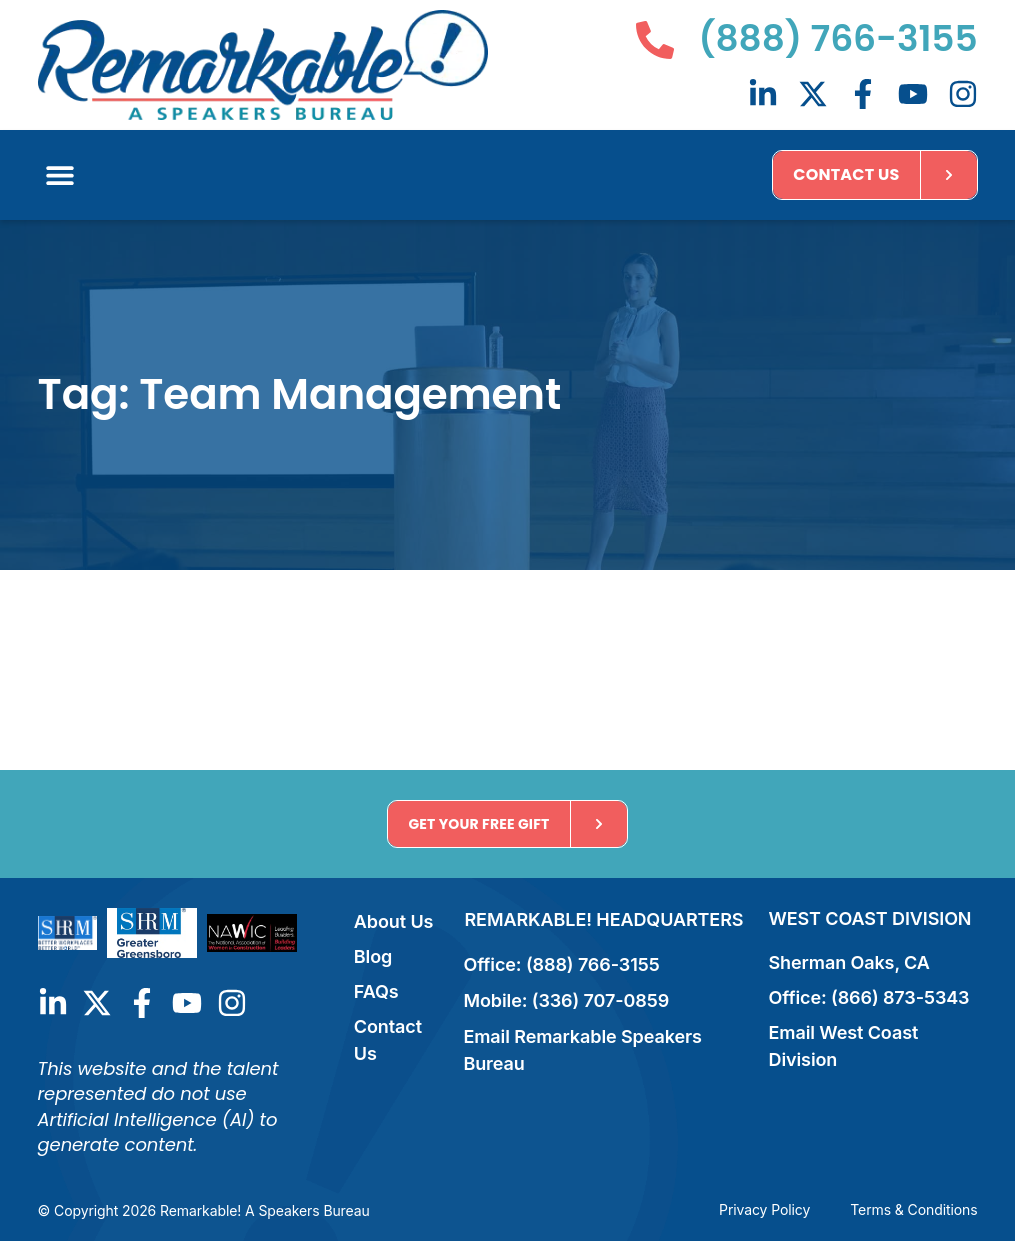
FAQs (376, 991)
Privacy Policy (764, 1209)
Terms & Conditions (913, 1209)
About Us (394, 921)
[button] (60, 174)
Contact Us (388, 1040)
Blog (373, 956)
